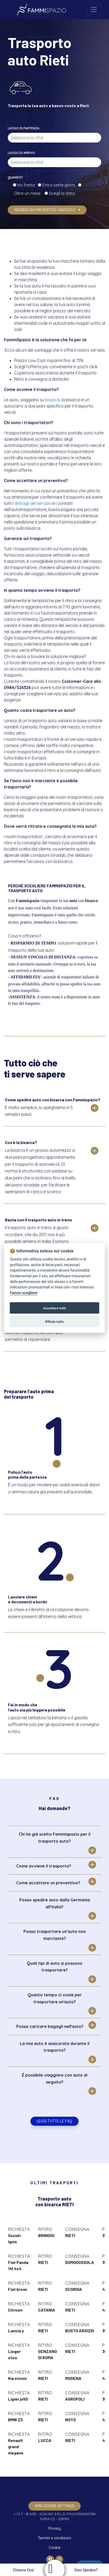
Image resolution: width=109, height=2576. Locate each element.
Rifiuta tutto (54, 1321)
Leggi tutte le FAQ (54, 2121)
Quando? (15, 177)
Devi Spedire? (86, 2570)
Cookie (55, 2547)
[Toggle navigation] (94, 9)
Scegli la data (61, 193)
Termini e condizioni (54, 2538)
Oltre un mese (29, 193)
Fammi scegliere (23, 1292)
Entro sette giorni (59, 185)
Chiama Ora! (23, 2570)
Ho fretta (27, 185)
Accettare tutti (54, 1308)
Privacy (54, 2528)
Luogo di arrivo (21, 153)
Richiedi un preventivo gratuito (47, 210)
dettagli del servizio (32, 503)
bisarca (52, 399)
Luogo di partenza (23, 128)
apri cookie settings (54, 2506)
